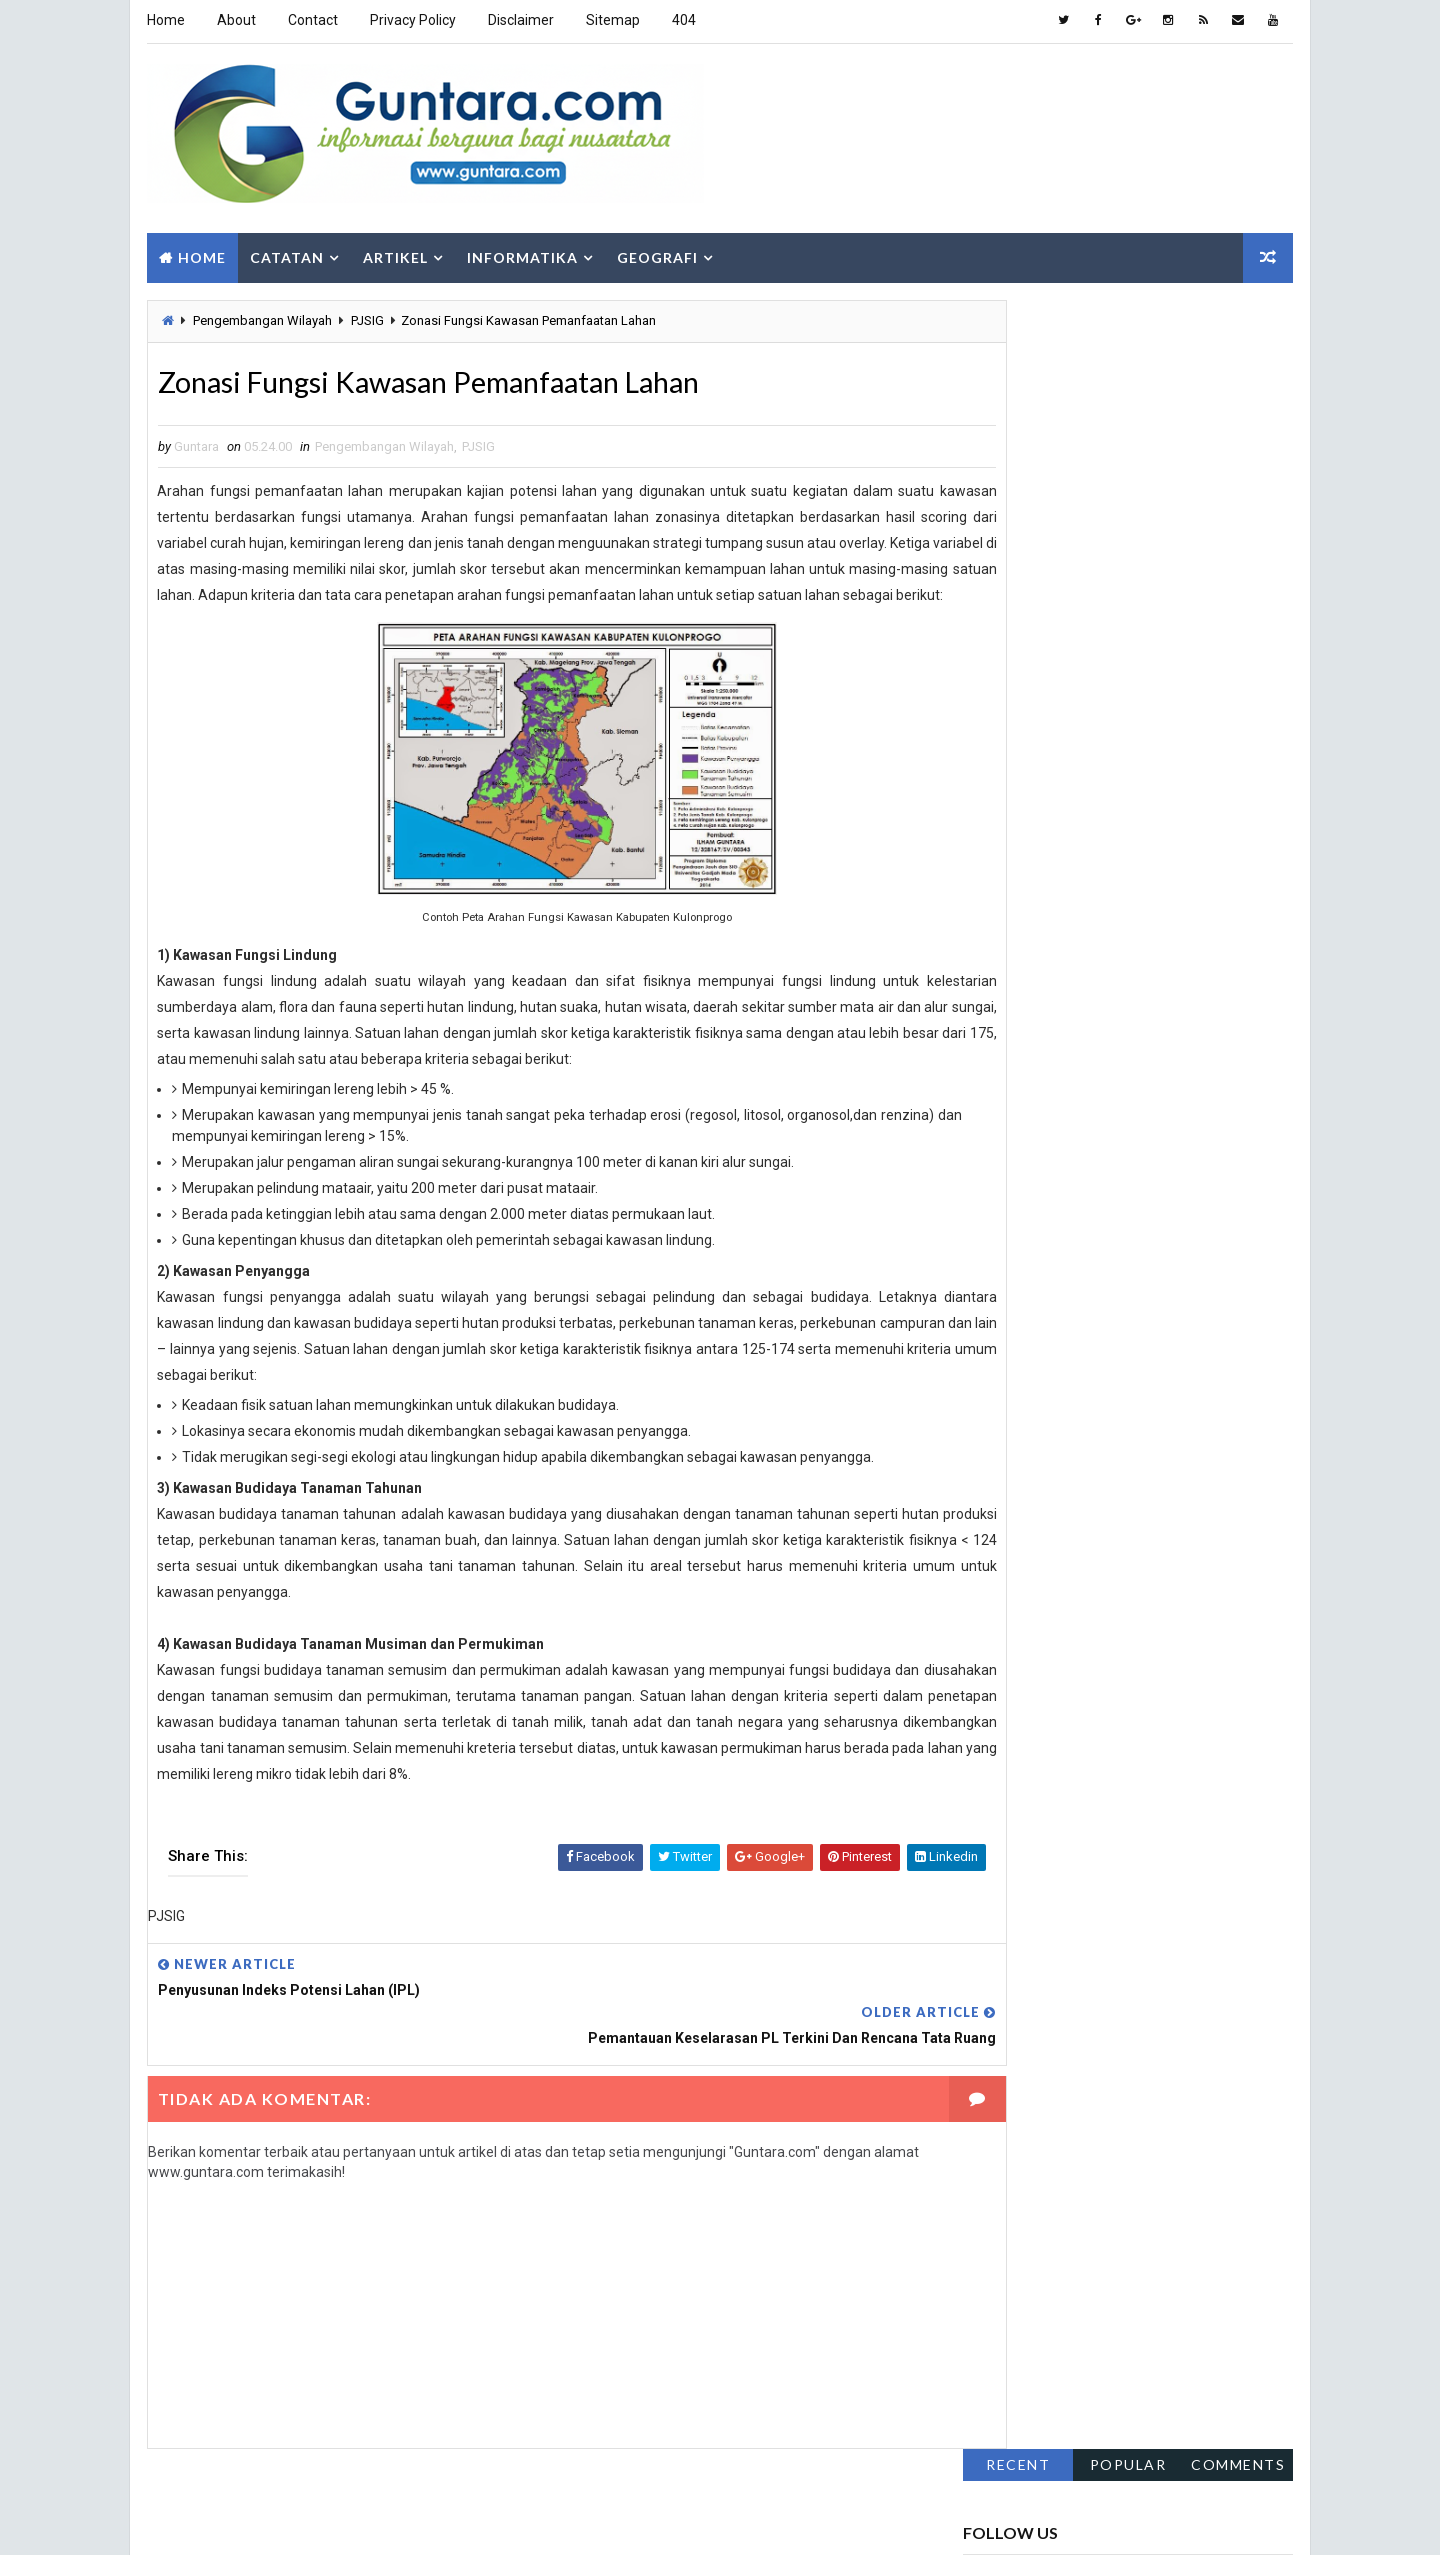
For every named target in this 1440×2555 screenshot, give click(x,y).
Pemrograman (1142, 1080)
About (234, 20)
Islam (1105, 1045)
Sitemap (611, 20)
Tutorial (1001, 1255)
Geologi (1217, 975)
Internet (1001, 1045)
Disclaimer (519, 20)
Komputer (1213, 1045)
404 (682, 20)
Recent (1020, 308)
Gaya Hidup (1100, 975)
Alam (990, 940)
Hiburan (999, 1010)
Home (164, 20)
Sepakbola (1006, 1185)
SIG (1115, 1185)
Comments (1240, 308)
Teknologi (1151, 1220)
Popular (1130, 308)
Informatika (520, 247)
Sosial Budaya (1017, 1220)
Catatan (285, 247)
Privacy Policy (411, 20)
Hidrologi (1113, 1010)
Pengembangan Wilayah (260, 313)
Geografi (655, 247)
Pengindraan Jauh (1030, 1150)
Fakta (991, 975)
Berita (1194, 940)
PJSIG (365, 313)
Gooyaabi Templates (482, 2519)
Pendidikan (1008, 1115)
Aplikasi (1090, 940)
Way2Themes (269, 2519)
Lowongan (1006, 1080)
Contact (311, 20)
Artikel (393, 247)
